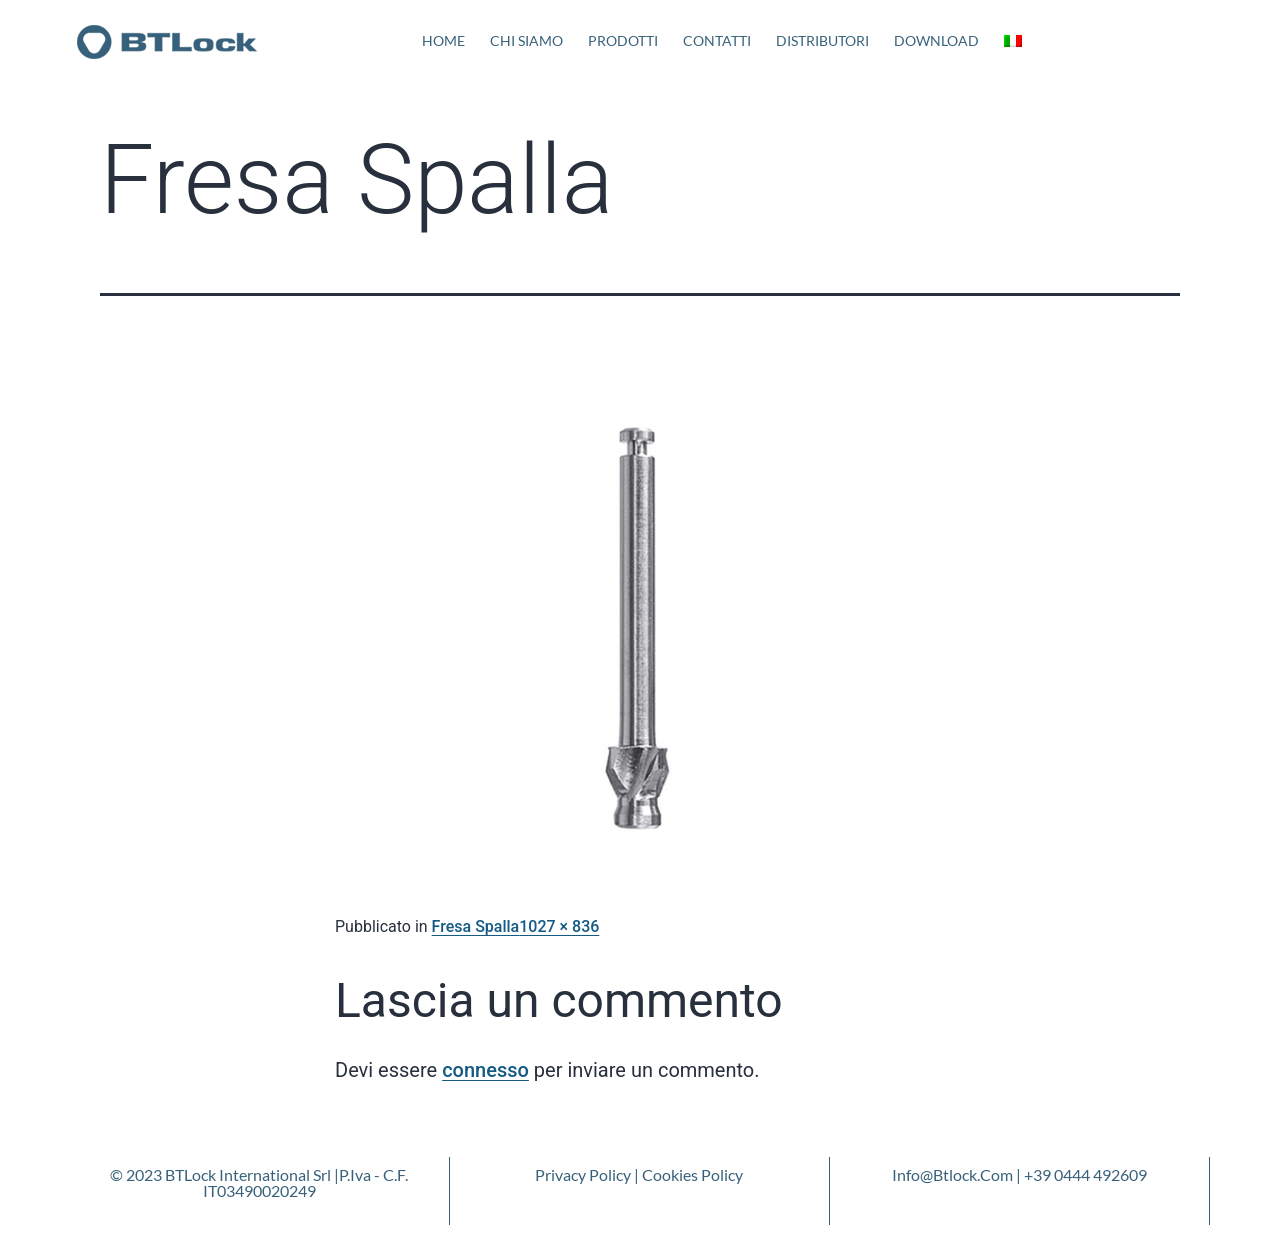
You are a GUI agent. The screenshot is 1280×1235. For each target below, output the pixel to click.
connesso (485, 1070)
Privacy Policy (583, 1174)
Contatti (717, 40)
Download (936, 40)
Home (443, 40)
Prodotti (623, 40)
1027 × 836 (559, 926)
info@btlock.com (952, 1174)
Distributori (822, 40)
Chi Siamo (526, 40)
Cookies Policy (692, 1174)
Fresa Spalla (476, 926)
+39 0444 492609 (1085, 1174)
